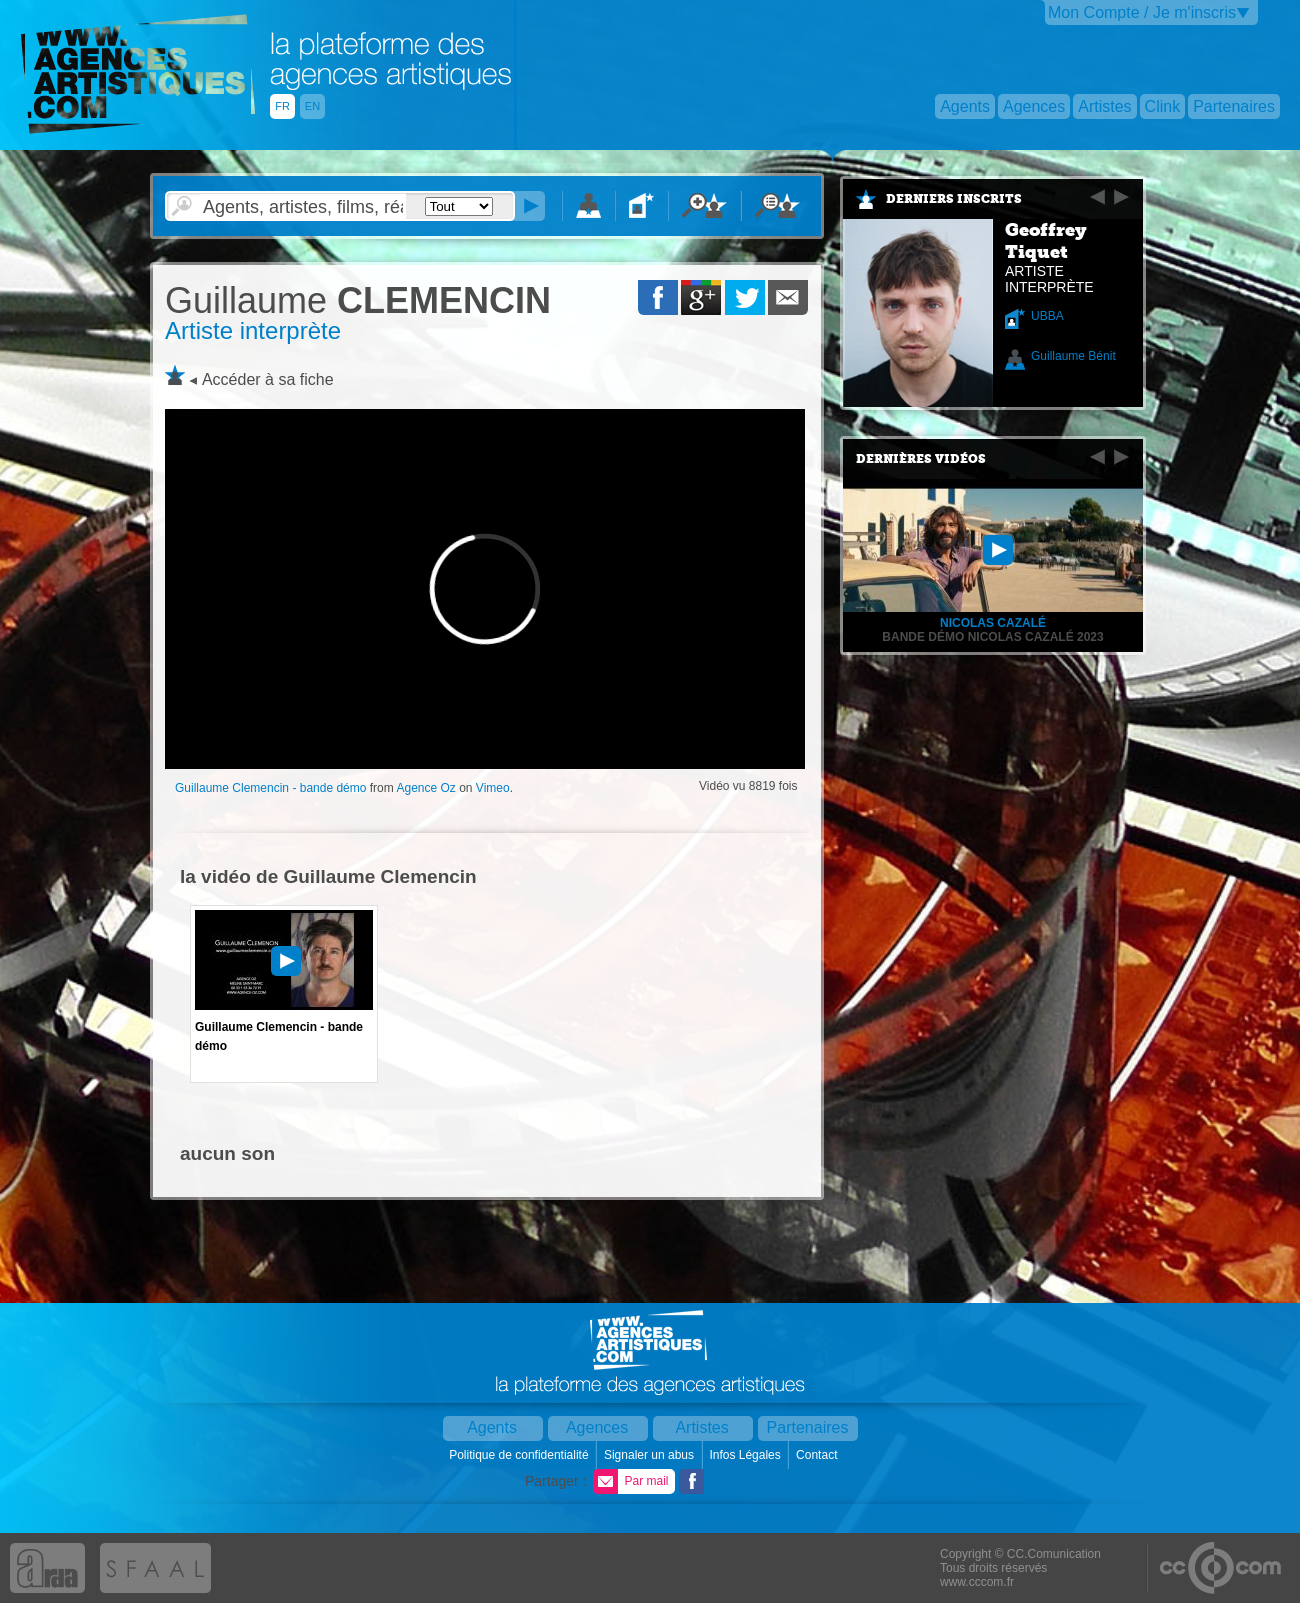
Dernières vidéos (921, 459)
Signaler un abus (650, 1455)
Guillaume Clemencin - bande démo (270, 788)
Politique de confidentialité (520, 1455)
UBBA (1047, 316)
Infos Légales (746, 1455)
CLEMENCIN (358, 300)
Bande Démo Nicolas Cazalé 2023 (992, 637)
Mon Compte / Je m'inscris (1142, 12)
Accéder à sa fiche (268, 379)
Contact (818, 1455)
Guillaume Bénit (1073, 356)
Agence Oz (425, 788)
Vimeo (493, 788)
